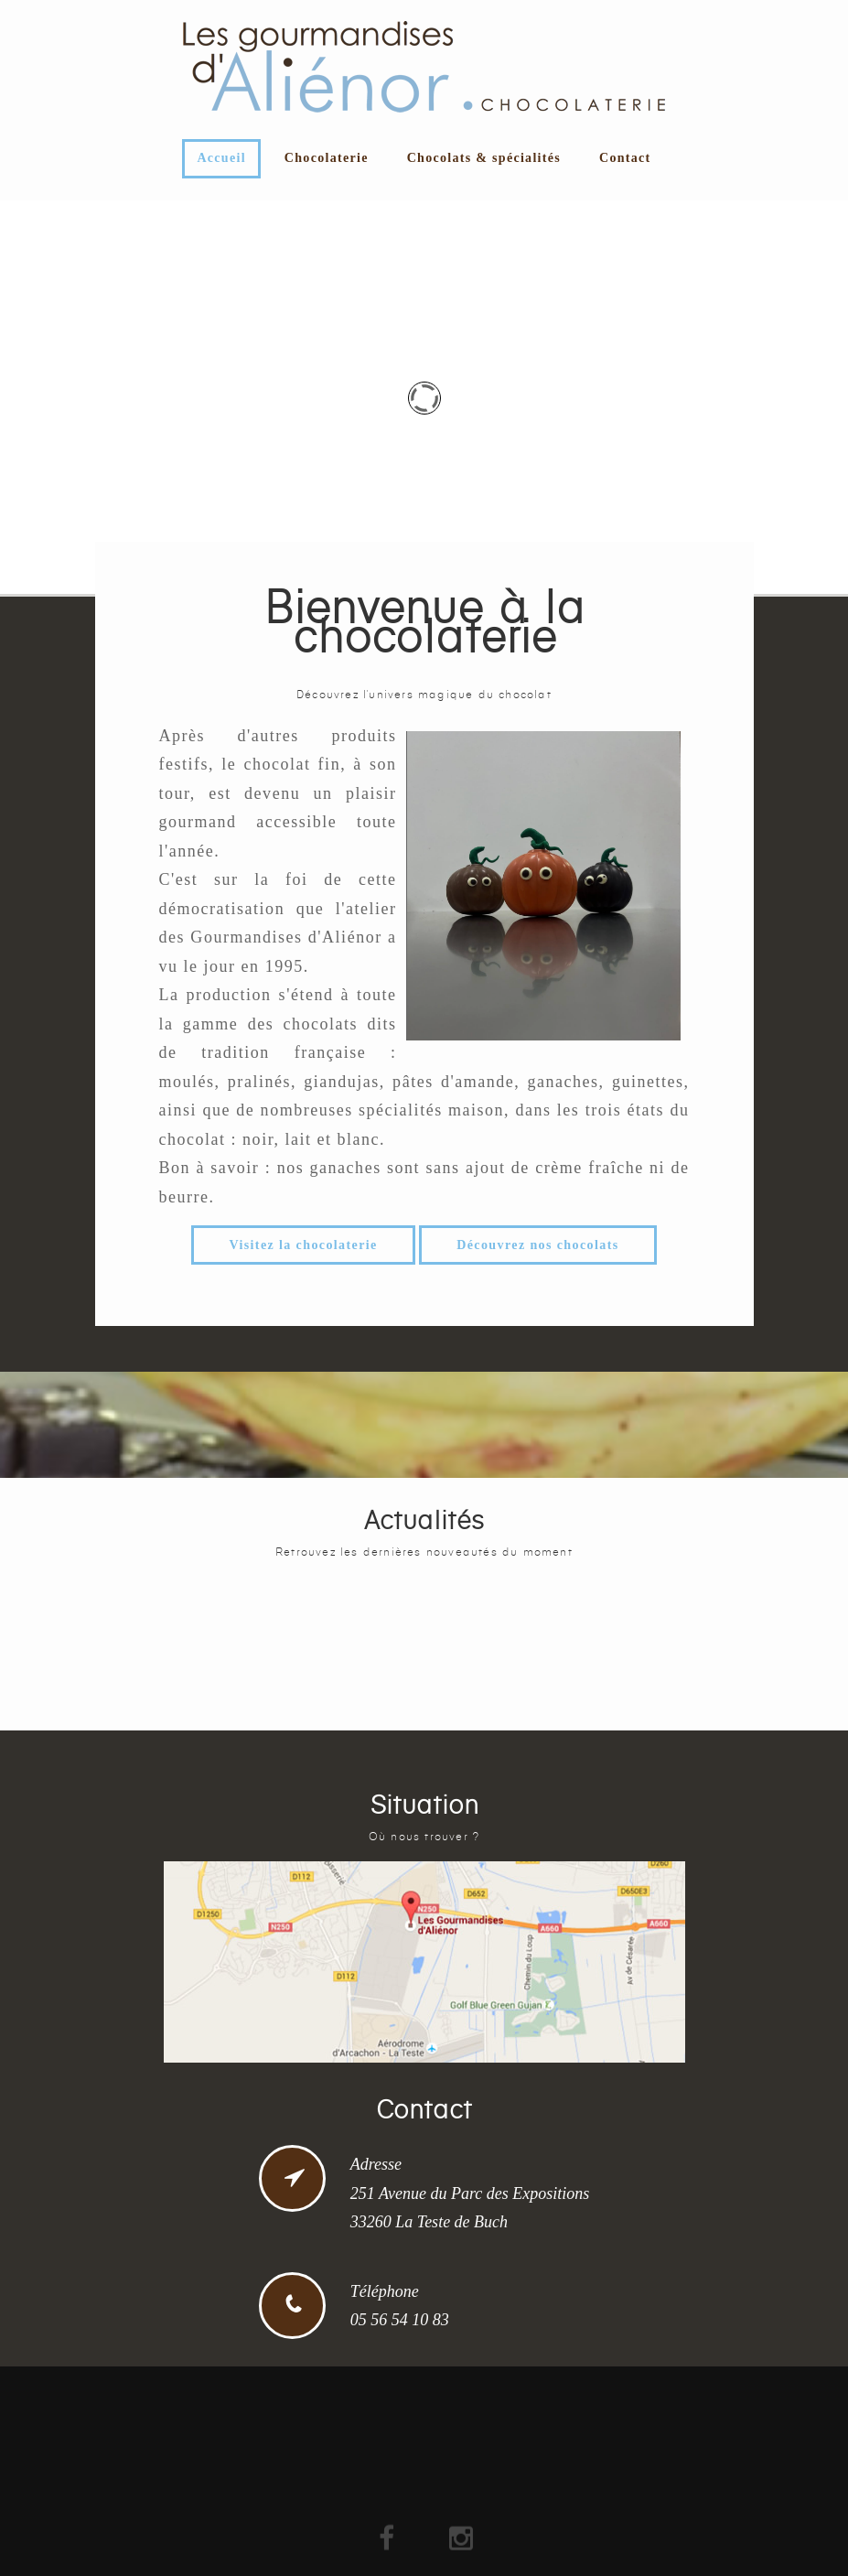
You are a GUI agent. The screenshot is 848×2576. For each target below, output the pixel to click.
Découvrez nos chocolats (537, 1245)
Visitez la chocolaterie (303, 1245)
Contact (625, 158)
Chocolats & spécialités (484, 158)
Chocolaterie (326, 158)
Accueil (221, 158)
